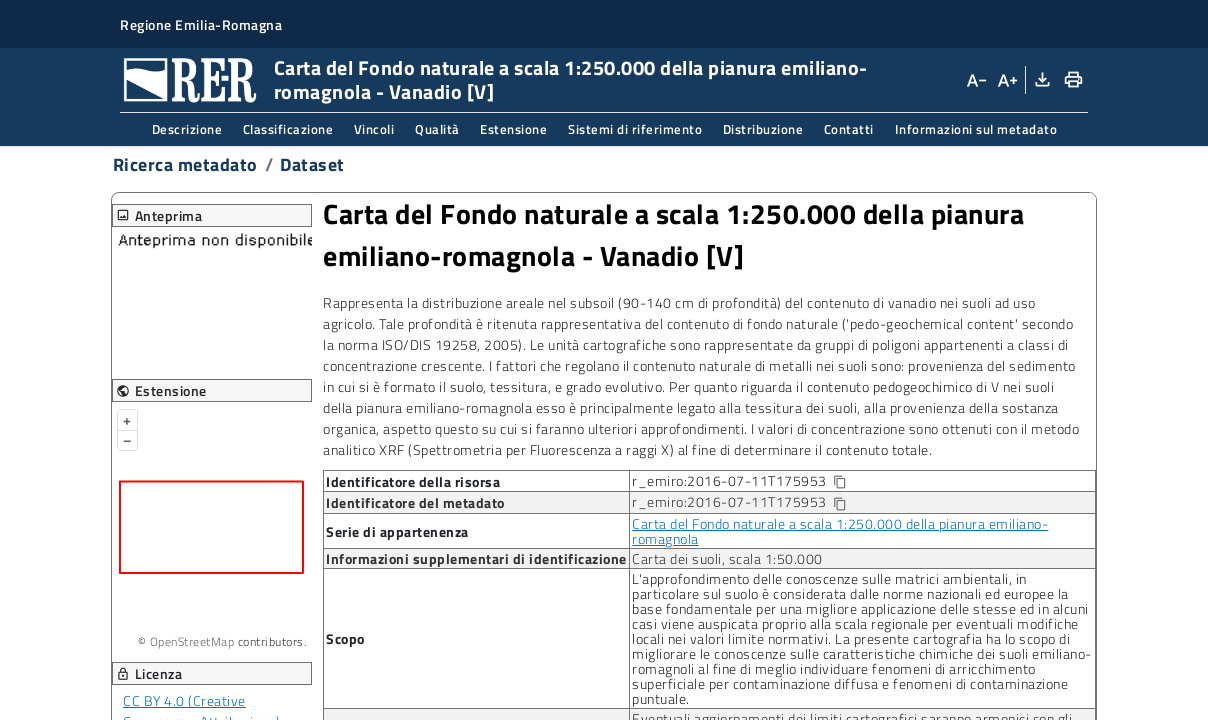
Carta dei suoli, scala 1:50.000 (727, 558)
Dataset (312, 164)
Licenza (149, 673)
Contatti (849, 129)
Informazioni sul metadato (976, 129)
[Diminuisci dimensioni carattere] (976, 80)
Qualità (437, 129)
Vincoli (374, 129)
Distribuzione (763, 129)
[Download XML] (1040, 80)
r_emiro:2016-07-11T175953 (755, 481)
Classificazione (288, 129)
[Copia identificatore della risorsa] (838, 482)
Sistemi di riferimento (635, 129)
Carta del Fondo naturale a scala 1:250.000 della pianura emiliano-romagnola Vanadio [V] (673, 235)
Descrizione (187, 129)
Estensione (513, 129)
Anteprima (159, 215)
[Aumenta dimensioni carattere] (1006, 80)
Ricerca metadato (185, 164)
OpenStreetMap (192, 641)
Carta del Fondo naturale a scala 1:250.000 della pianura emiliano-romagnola (840, 531)
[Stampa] (1072, 80)
